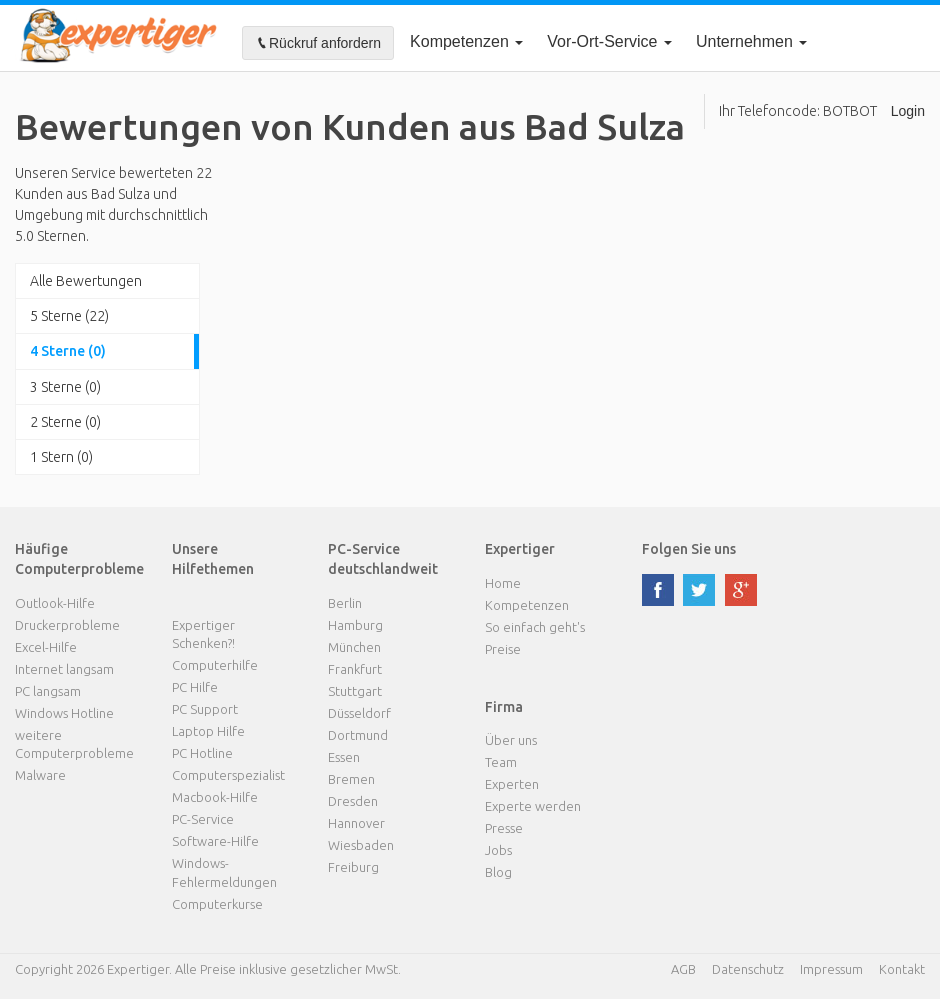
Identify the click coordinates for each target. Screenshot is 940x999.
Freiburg (353, 867)
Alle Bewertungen (86, 281)
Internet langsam (64, 669)
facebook (658, 590)
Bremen (351, 779)
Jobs (498, 850)
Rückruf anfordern (318, 43)
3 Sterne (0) (65, 387)
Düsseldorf (359, 713)
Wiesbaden (361, 845)
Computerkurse (217, 904)
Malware (40, 775)
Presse (504, 828)
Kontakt (902, 969)
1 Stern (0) (61, 457)
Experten (512, 784)
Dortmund (358, 735)
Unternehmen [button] (751, 41)
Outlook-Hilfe (55, 603)
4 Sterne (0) (68, 351)
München (354, 647)
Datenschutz (748, 969)
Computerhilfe (215, 665)
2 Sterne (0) (65, 422)
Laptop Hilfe (208, 731)
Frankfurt (355, 669)
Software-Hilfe (215, 841)
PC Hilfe (195, 687)
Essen (344, 757)
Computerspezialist (228, 775)
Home (503, 583)
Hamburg (355, 625)
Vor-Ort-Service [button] (609, 41)
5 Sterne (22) (69, 316)
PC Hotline (202, 753)
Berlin (345, 603)
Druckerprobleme (67, 625)
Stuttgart (355, 691)
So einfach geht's (535, 627)
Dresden (353, 801)
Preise (503, 649)
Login (908, 111)
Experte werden (533, 806)
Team (501, 762)
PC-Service (203, 819)
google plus (741, 590)
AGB (683, 969)
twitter (699, 590)
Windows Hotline (64, 713)
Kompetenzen (466, 41)
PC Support (205, 709)
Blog (498, 872)
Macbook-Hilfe (215, 797)
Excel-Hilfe (46, 647)
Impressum (831, 969)
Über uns (511, 740)
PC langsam (48, 691)
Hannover (356, 823)
